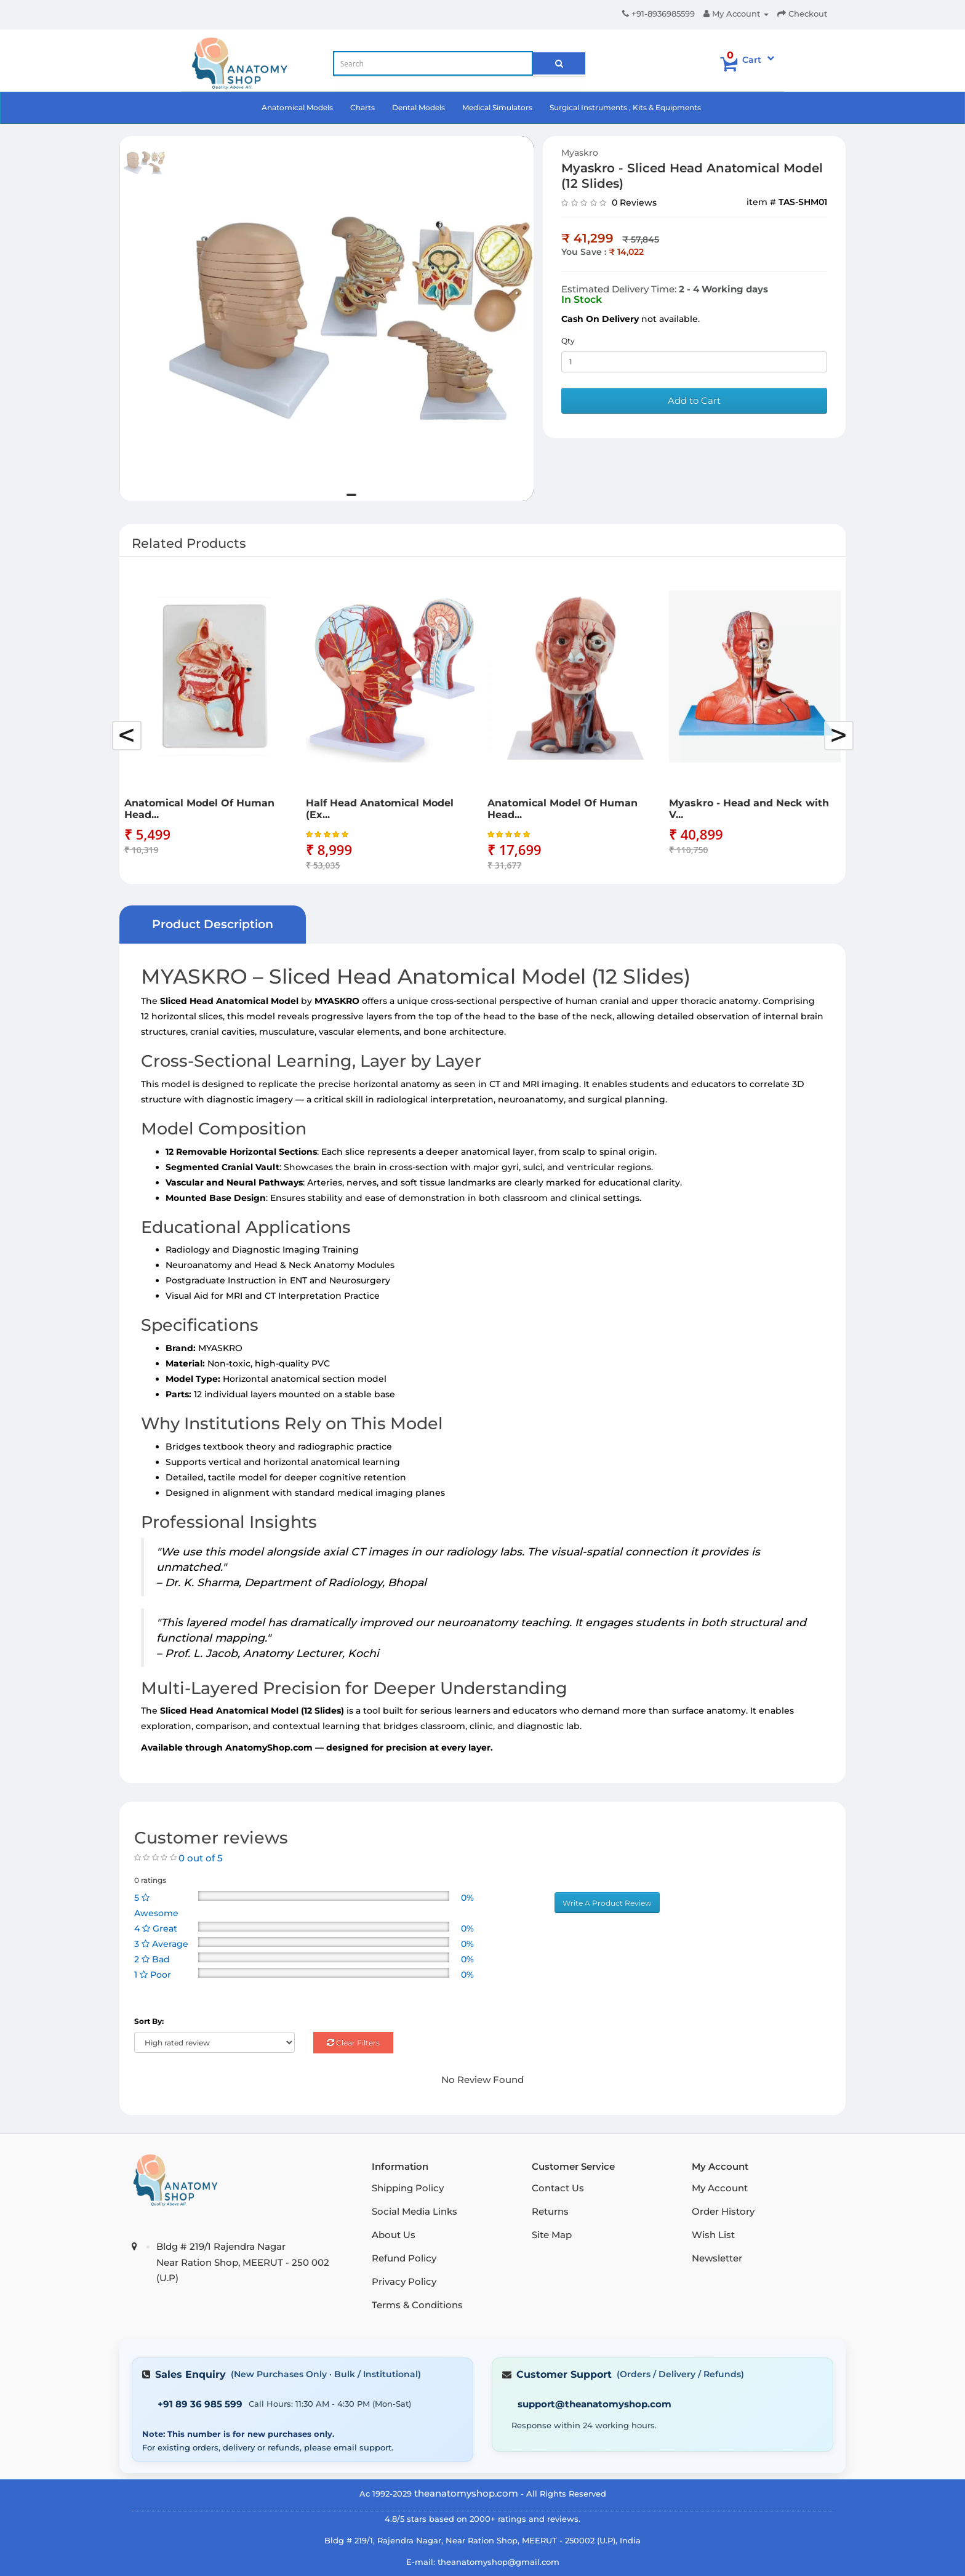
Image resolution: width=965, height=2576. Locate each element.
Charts (362, 107)
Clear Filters (353, 2042)
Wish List (713, 2235)
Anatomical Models (297, 107)
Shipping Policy (408, 2188)
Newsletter (717, 2258)
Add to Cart (694, 400)
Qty (568, 340)
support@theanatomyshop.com (594, 2404)
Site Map (552, 2235)
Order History (723, 2211)
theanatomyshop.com (466, 2493)
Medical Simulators (497, 107)
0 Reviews (634, 202)
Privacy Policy (404, 2281)
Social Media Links (414, 2211)
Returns (550, 2211)
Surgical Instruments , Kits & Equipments (625, 107)
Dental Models (418, 107)
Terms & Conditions (417, 2305)
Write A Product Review (607, 1903)
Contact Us (558, 2188)
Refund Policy (404, 2258)
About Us (393, 2235)
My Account (720, 2188)
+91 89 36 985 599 (200, 2404)
